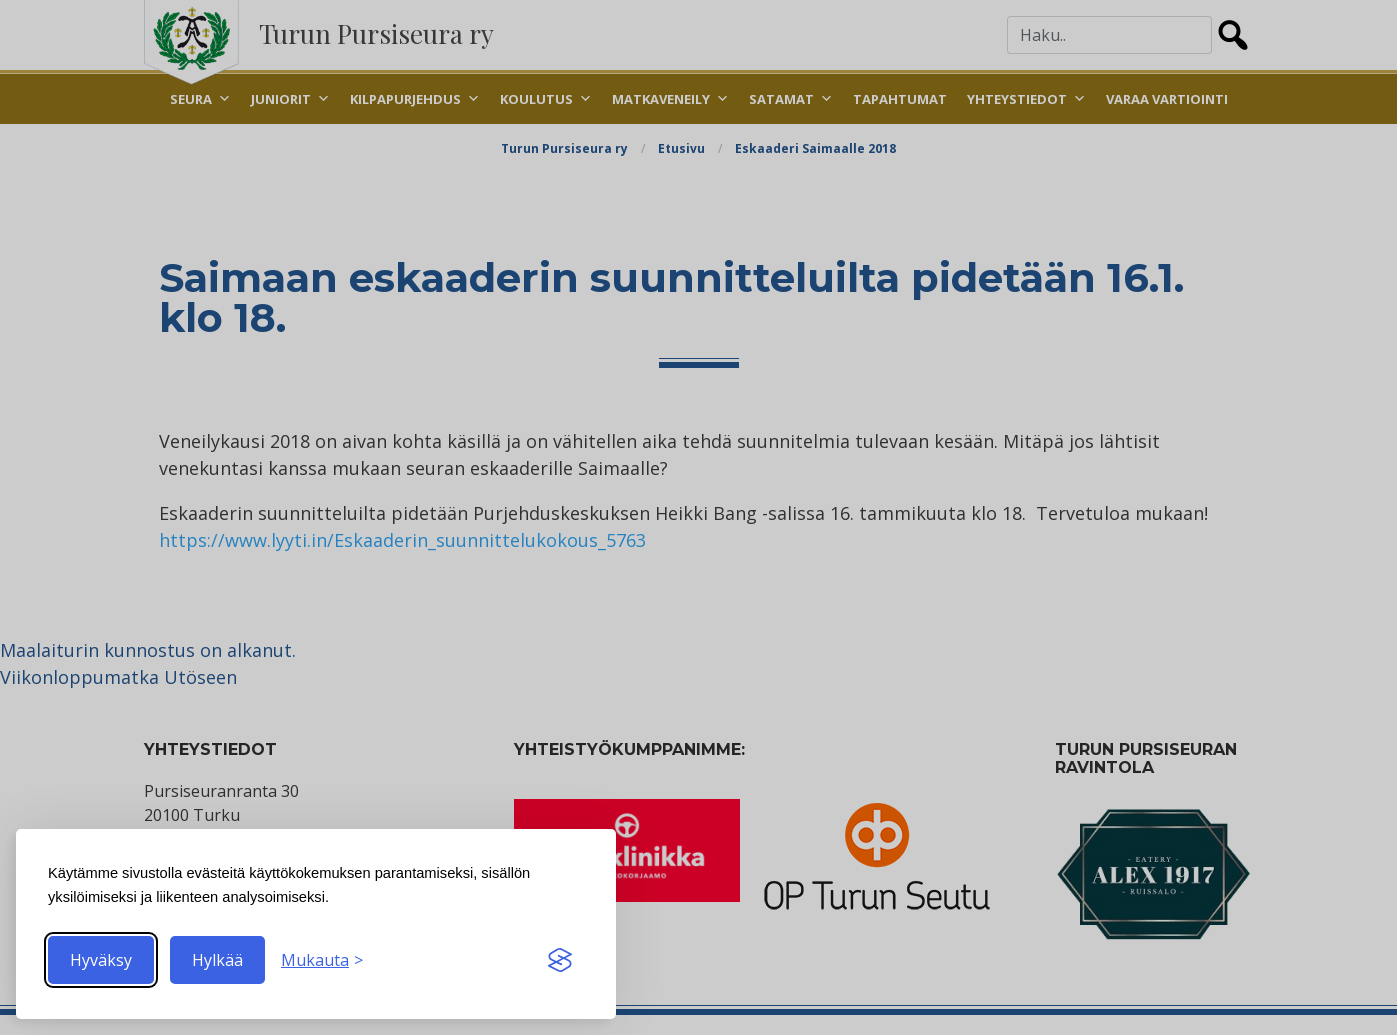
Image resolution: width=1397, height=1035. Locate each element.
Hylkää (217, 960)
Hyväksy (101, 960)
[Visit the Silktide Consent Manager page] (560, 960)
